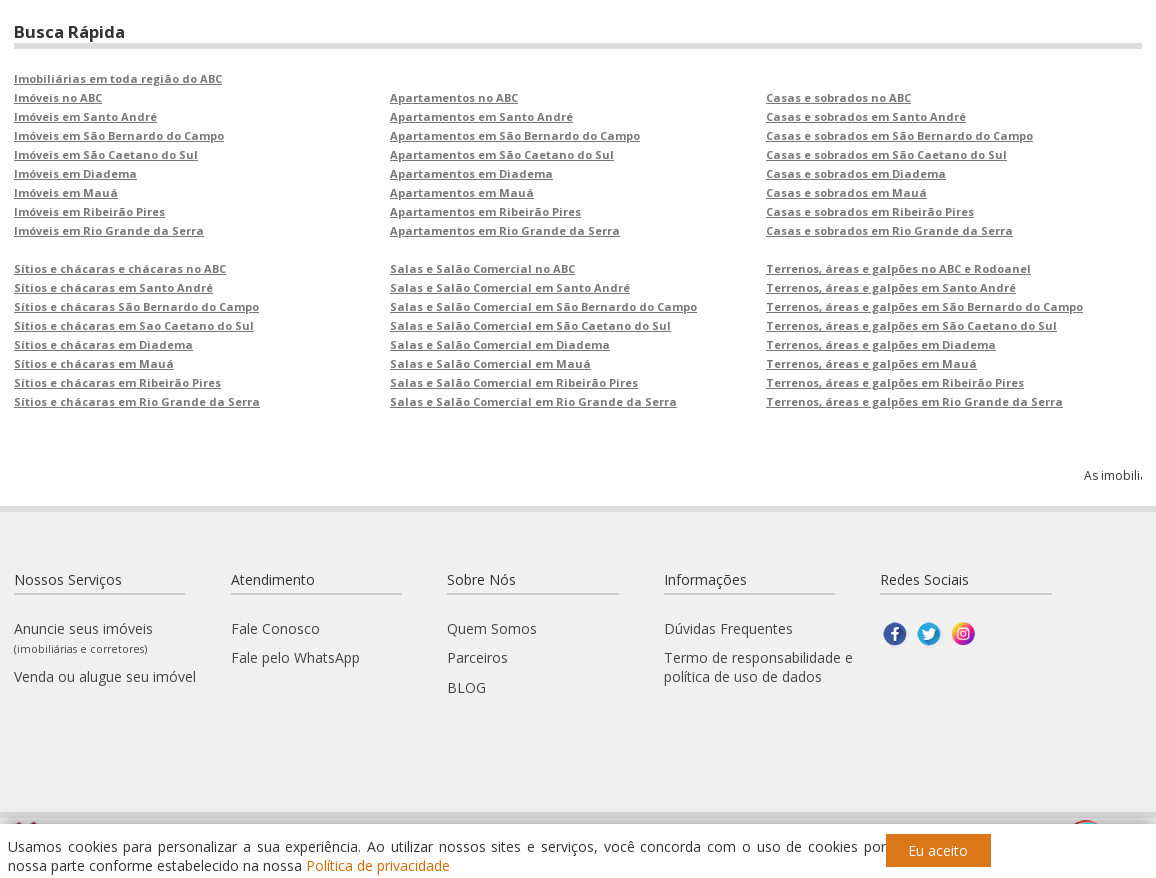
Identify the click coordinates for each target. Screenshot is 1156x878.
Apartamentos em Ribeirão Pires (485, 211)
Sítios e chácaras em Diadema (103, 344)
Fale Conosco (275, 628)
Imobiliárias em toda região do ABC (118, 78)
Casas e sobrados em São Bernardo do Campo (899, 135)
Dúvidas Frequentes (728, 628)
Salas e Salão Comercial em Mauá (490, 363)
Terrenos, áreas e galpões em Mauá (871, 363)
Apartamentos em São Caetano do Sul (502, 154)
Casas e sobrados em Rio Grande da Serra (889, 230)
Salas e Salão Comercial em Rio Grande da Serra (533, 401)
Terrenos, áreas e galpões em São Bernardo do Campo (924, 306)
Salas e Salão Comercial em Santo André (510, 287)
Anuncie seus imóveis (83, 637)
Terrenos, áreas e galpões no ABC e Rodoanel (898, 268)
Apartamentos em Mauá (462, 192)
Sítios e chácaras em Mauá (94, 363)
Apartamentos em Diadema (471, 173)
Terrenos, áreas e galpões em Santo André (891, 287)
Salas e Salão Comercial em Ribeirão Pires (514, 382)
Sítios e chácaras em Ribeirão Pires (117, 382)
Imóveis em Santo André (85, 116)
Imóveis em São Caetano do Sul (106, 154)
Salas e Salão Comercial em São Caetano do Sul (530, 325)
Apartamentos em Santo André (481, 116)
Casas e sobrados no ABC (838, 97)
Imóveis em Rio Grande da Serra (109, 230)
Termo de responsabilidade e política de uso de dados (758, 667)
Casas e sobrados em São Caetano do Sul (886, 154)
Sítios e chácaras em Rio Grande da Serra (137, 401)
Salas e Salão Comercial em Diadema (500, 344)
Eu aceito (938, 850)
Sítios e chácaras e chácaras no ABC (120, 268)
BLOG (466, 687)
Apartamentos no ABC (454, 97)
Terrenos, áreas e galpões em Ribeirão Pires (895, 382)
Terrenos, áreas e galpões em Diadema (881, 344)
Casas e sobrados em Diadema (856, 173)
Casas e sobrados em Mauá (846, 192)
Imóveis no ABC (58, 97)
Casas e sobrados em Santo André (866, 116)
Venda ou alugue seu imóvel (105, 676)
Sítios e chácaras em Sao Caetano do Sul (134, 325)
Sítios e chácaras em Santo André (113, 287)
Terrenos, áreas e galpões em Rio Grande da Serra (914, 401)
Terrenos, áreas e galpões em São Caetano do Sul (911, 325)
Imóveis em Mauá (66, 192)
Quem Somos (492, 628)
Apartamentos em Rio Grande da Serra (505, 230)
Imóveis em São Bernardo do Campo (119, 135)
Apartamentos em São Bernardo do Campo (515, 135)
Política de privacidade (378, 865)
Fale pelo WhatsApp (295, 657)
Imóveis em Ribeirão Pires (89, 211)
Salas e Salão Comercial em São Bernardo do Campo (543, 306)
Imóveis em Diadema (75, 173)
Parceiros (477, 657)
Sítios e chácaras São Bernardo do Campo (136, 306)
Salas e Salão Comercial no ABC (482, 268)
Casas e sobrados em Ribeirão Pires (870, 211)
